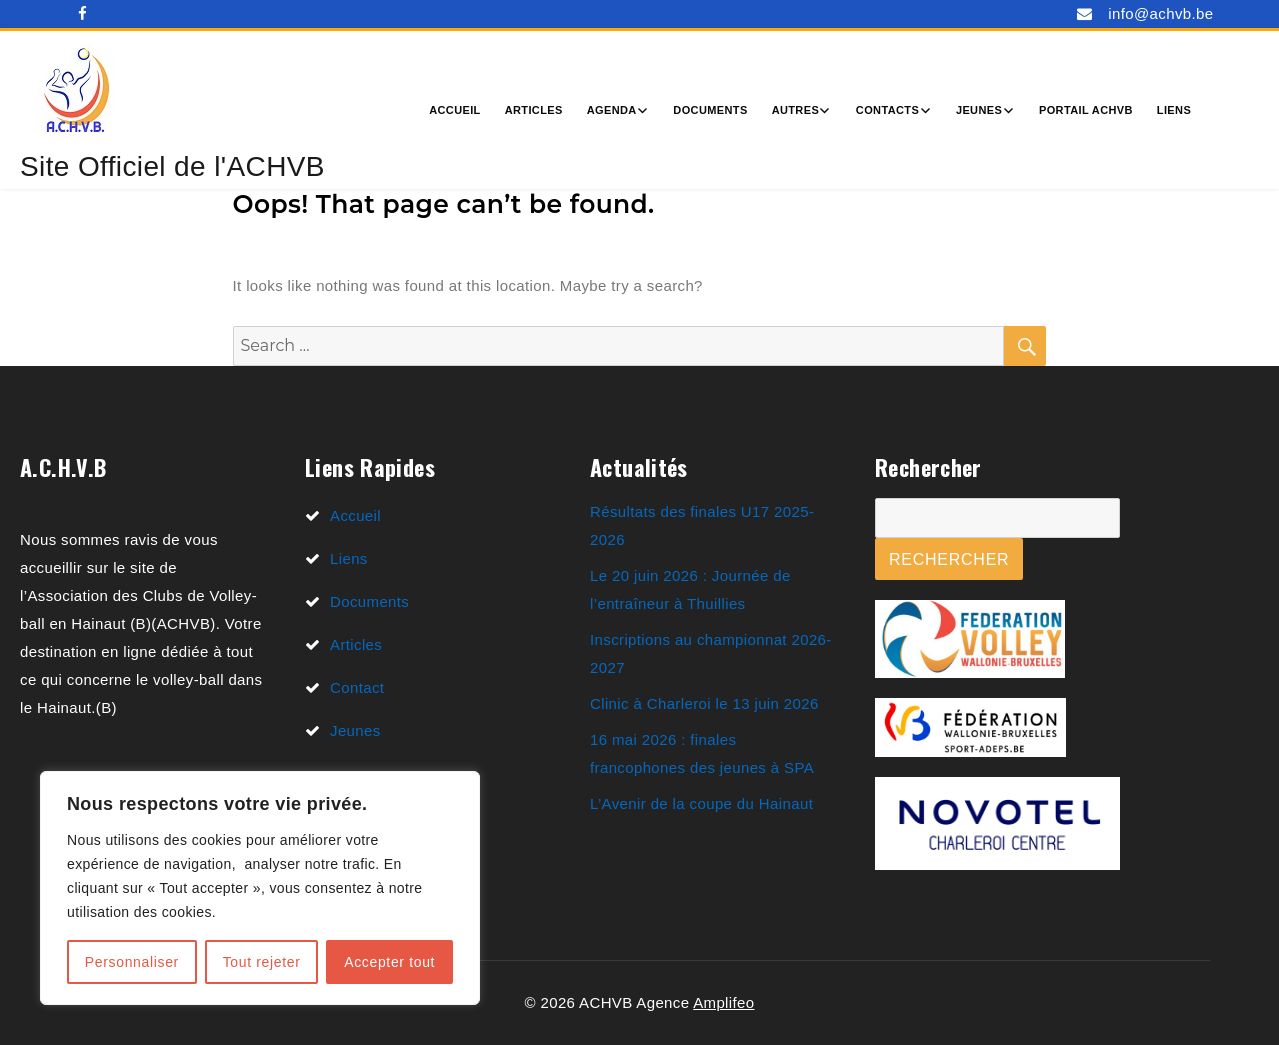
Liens (1174, 110)
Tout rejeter (262, 962)
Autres (795, 110)
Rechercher (949, 559)
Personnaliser (132, 962)
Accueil (455, 110)
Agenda (612, 110)
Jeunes (979, 110)
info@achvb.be (1160, 13)
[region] (260, 888)
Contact (357, 687)
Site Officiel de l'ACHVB (172, 166)
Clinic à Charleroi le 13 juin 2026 (704, 703)
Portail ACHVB (1086, 110)
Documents (710, 110)
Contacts (887, 110)
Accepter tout (389, 962)
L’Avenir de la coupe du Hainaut (701, 803)
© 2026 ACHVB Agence (608, 1002)
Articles (534, 110)
